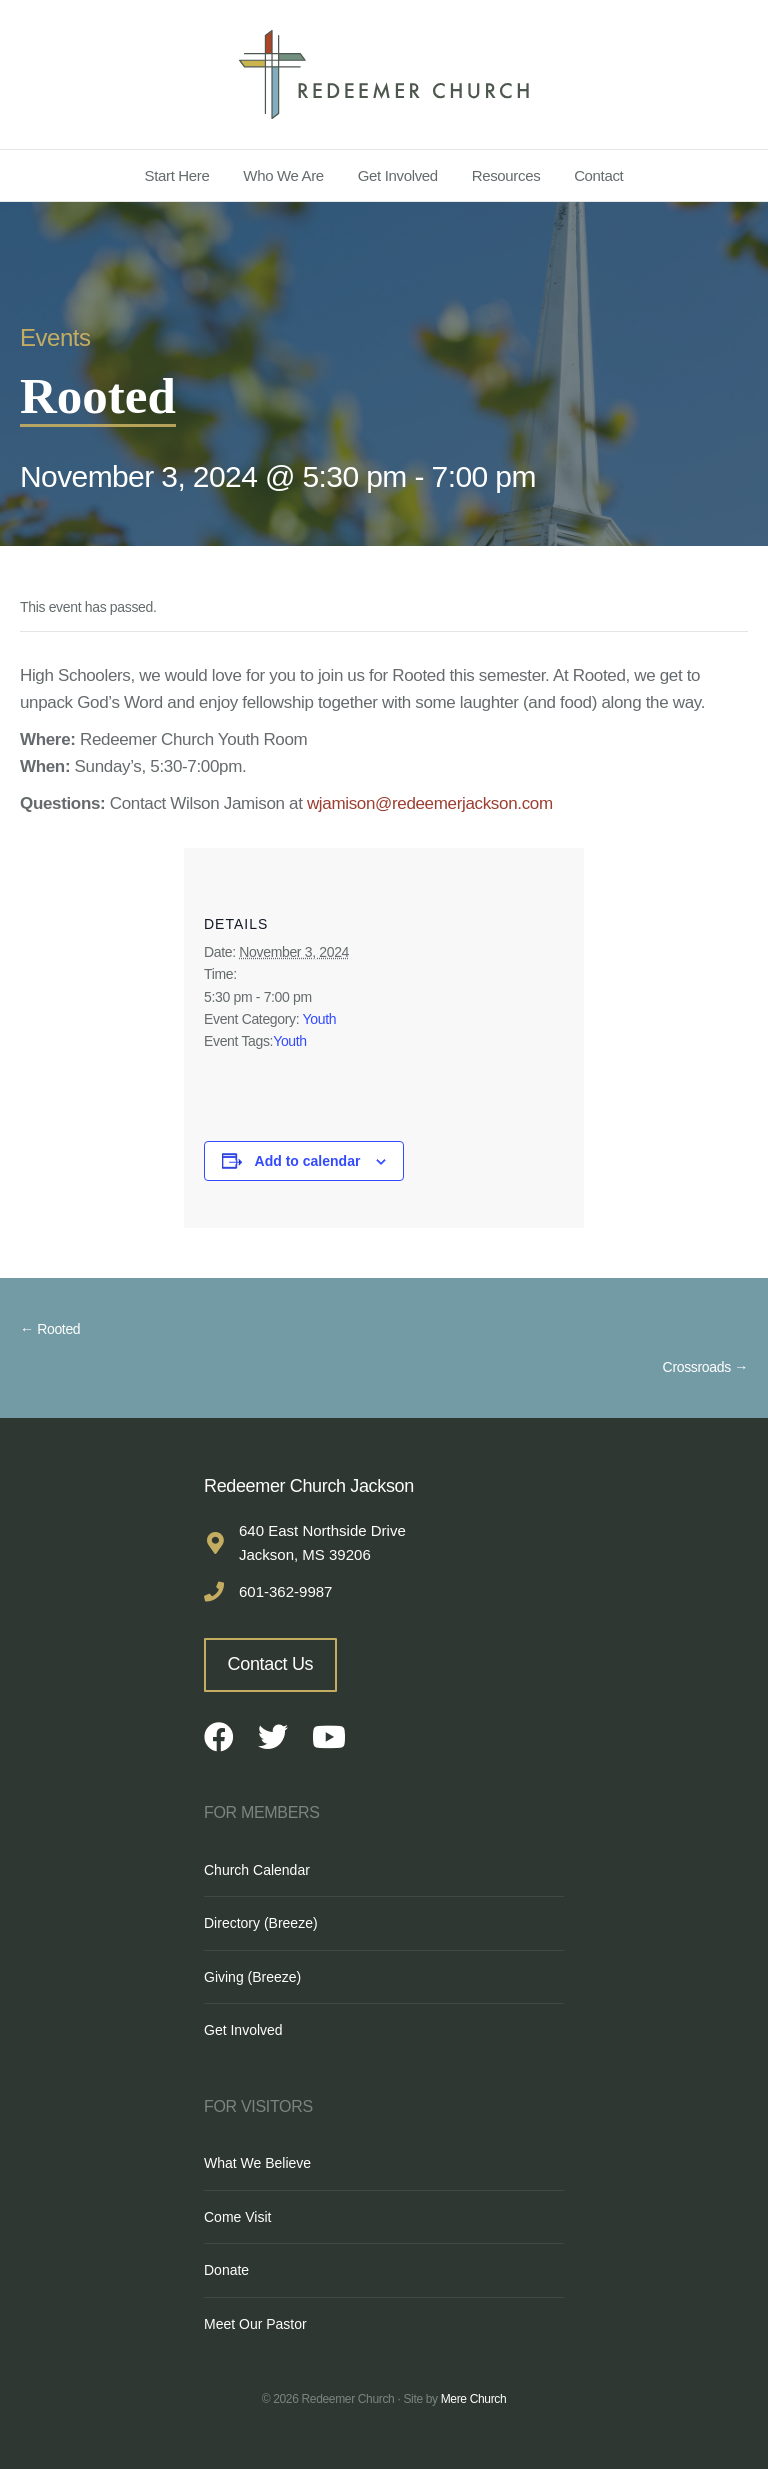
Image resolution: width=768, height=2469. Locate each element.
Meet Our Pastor (255, 2324)
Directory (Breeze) (261, 1923)
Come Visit (237, 2217)
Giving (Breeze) (252, 1977)
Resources (506, 175)
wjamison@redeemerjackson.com (430, 803)
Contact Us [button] (271, 1664)
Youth (320, 1019)
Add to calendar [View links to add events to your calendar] (308, 1161)
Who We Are (283, 175)
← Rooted (50, 1329)
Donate (226, 2270)
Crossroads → (705, 1367)
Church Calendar (257, 1870)
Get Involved (398, 175)
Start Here (177, 175)
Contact (598, 175)
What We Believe (257, 2163)
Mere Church (474, 2399)
